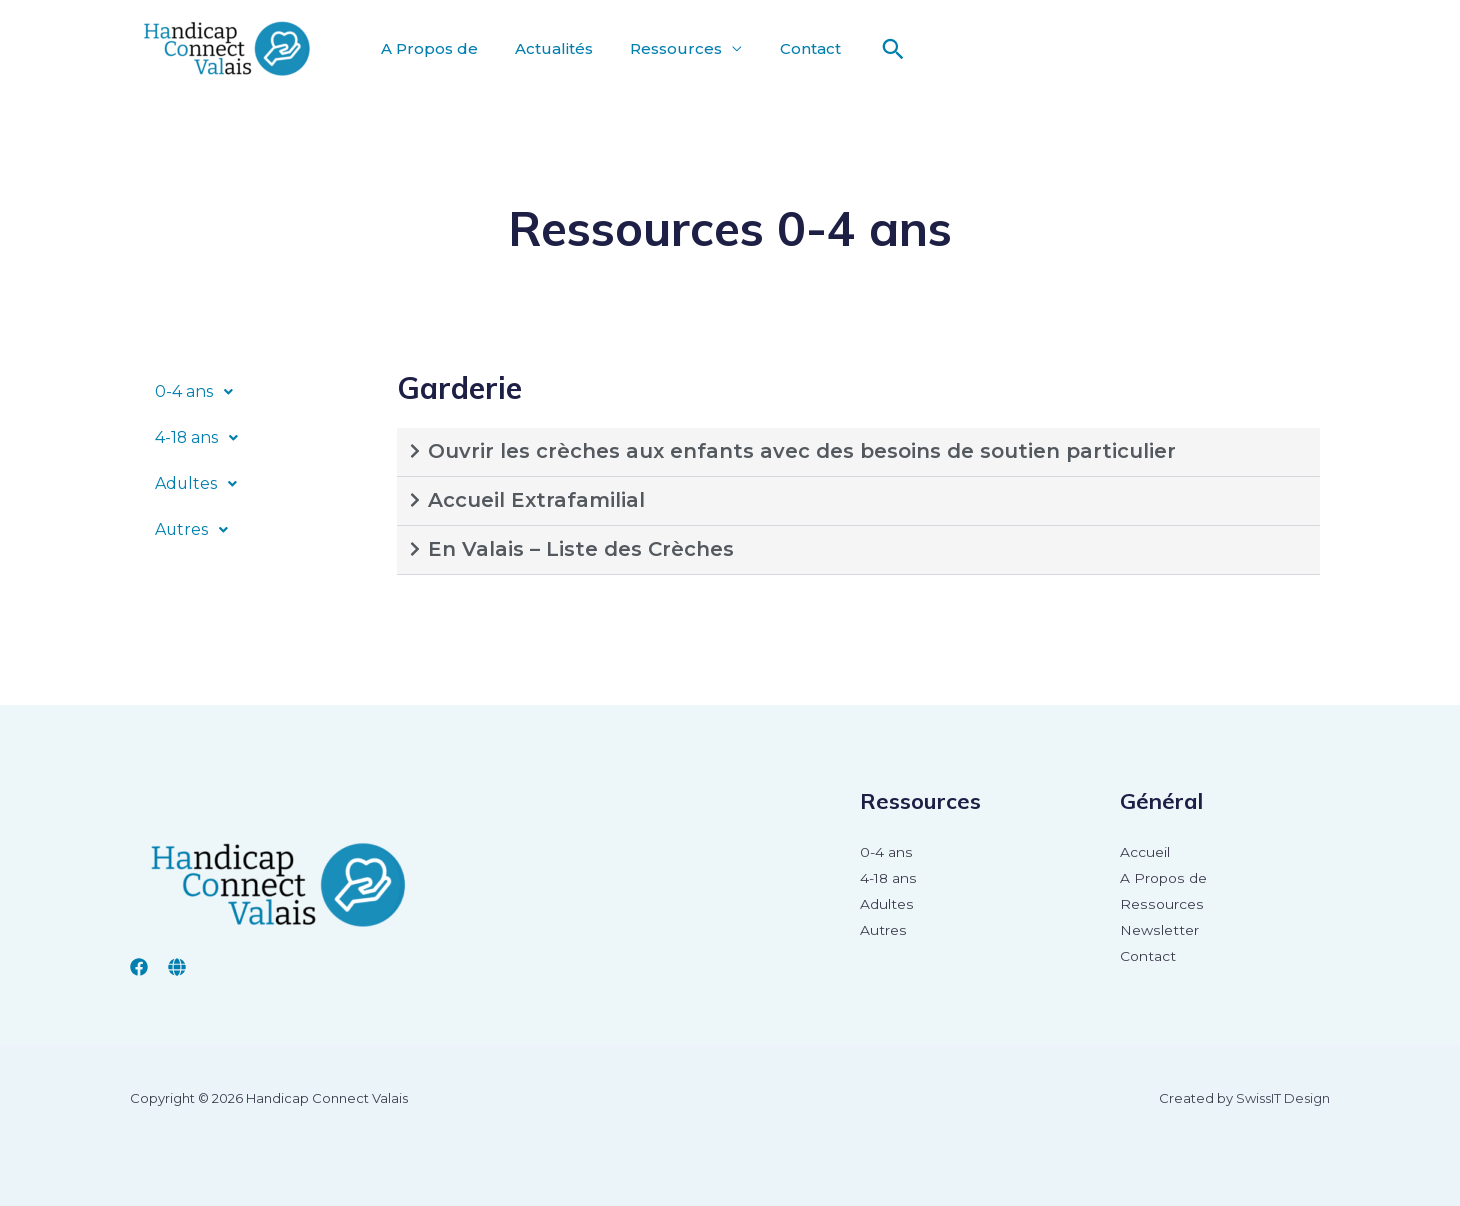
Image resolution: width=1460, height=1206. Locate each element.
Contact (791, 48)
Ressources (663, 48)
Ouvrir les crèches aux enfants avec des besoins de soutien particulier (802, 451)
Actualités (546, 48)
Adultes (202, 484)
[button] (258, 392)
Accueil (1145, 853)
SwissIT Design (1283, 1098)
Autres (197, 530)
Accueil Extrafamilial (536, 500)
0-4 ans (199, 392)
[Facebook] (139, 967)
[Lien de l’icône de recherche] (872, 49)
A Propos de (426, 48)
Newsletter (1159, 931)
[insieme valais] (177, 967)
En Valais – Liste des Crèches (581, 549)
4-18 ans (202, 438)
